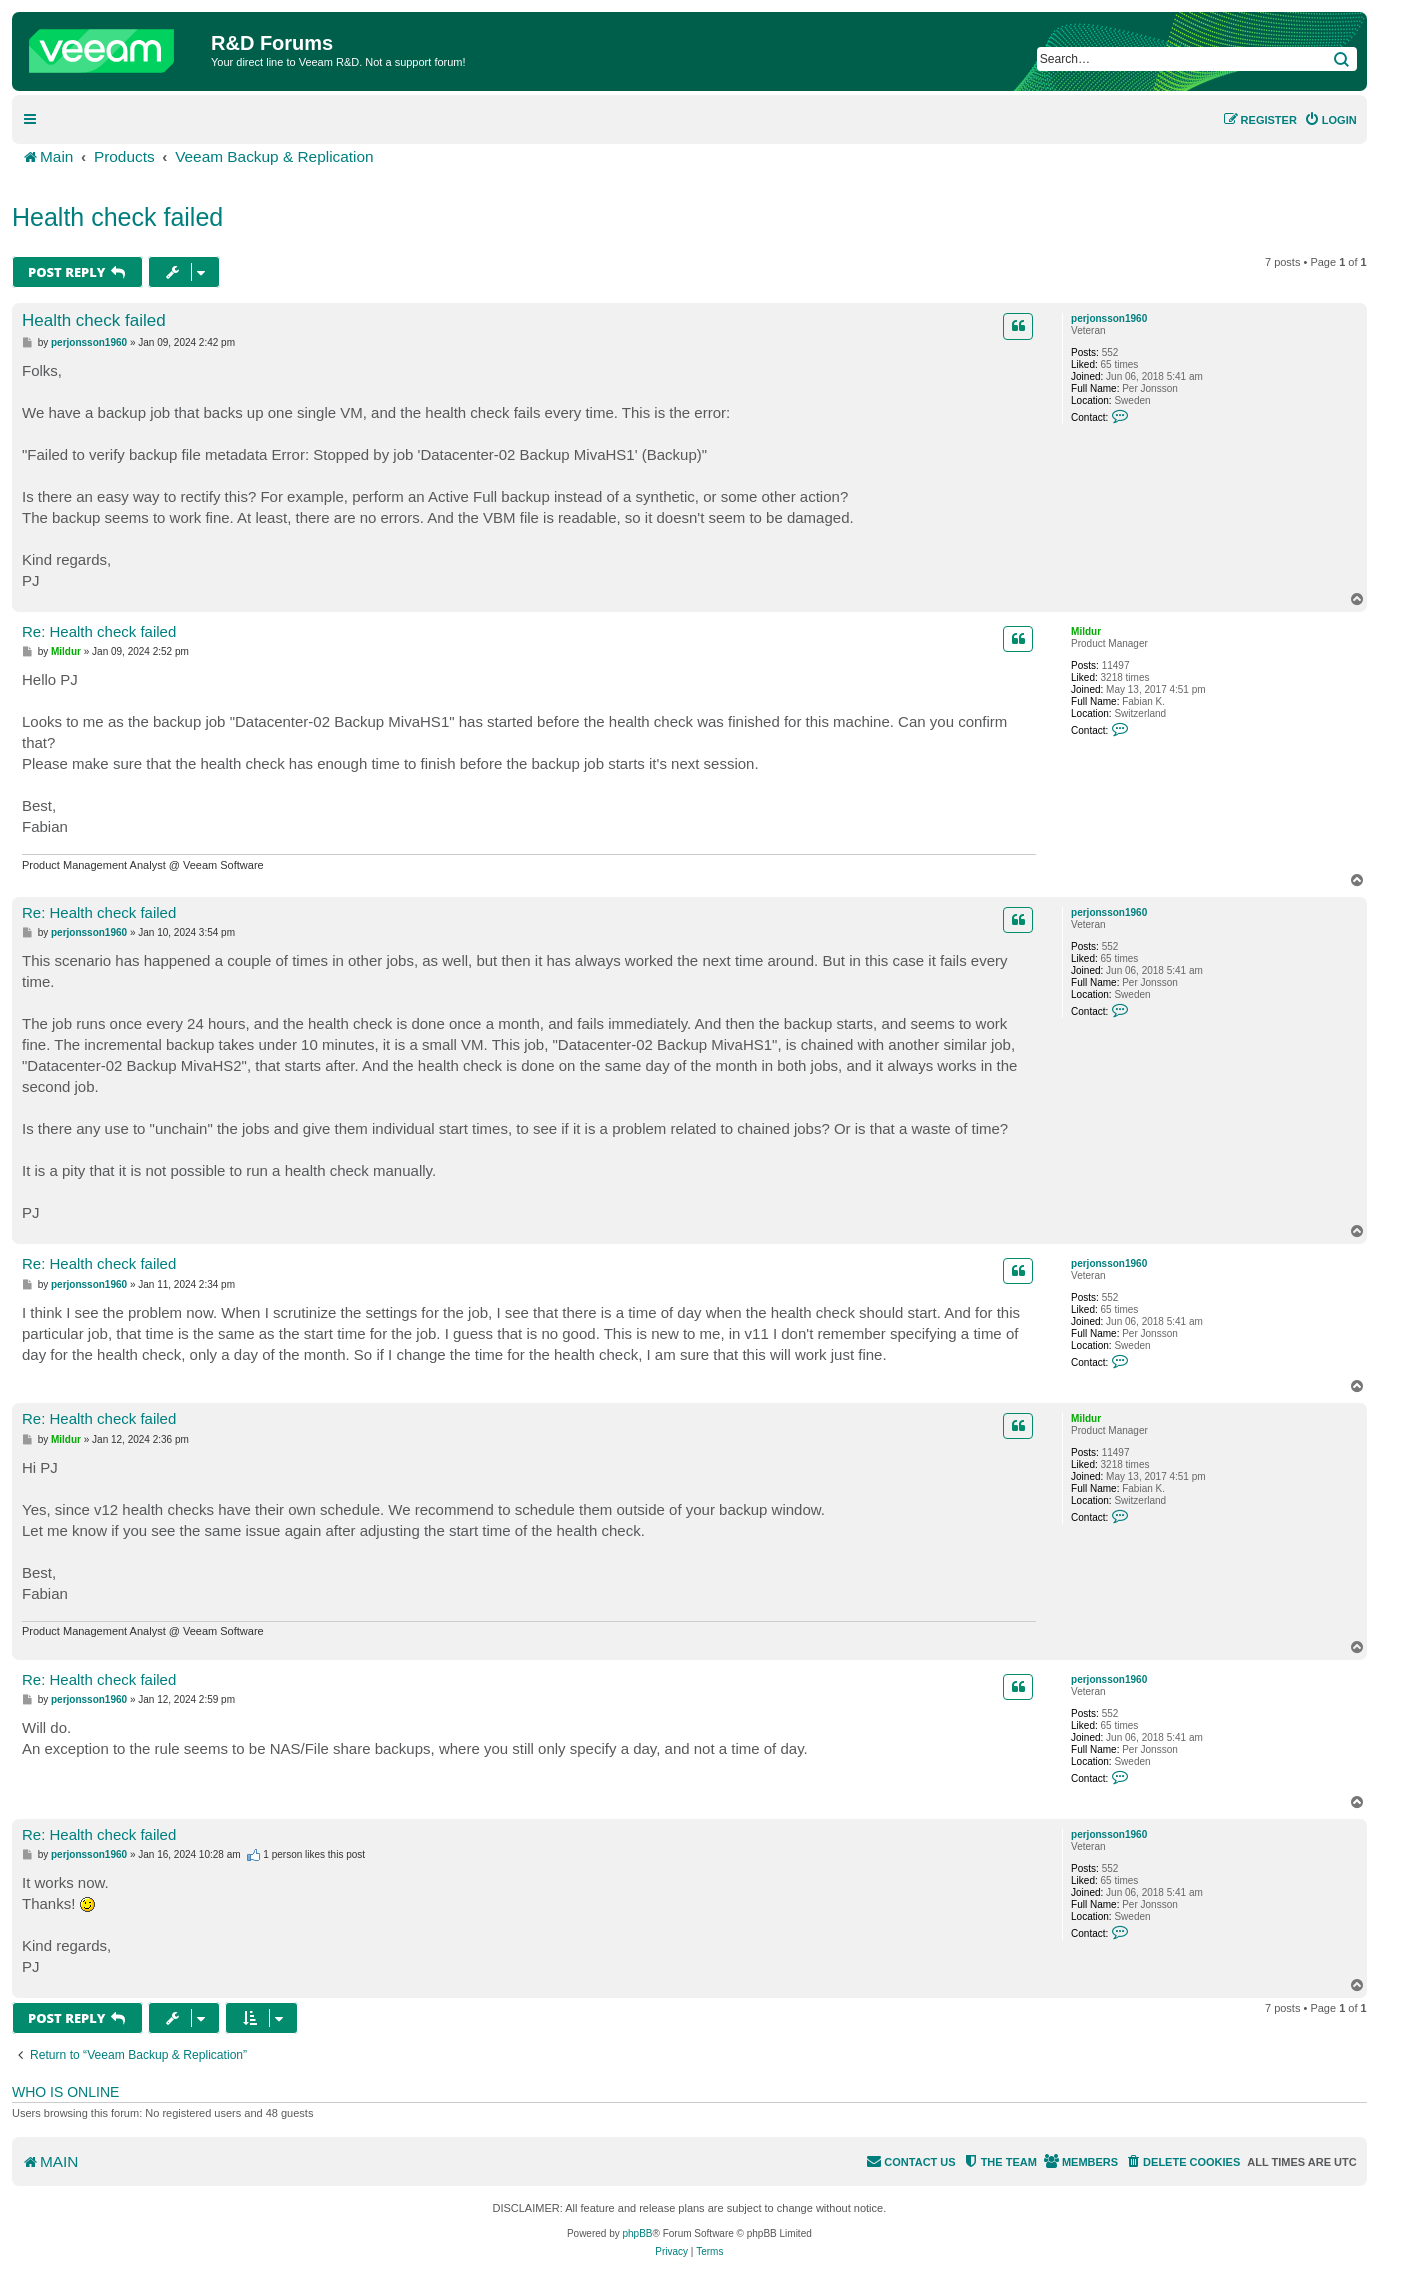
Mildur (1086, 631)
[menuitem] (1330, 120)
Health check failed (117, 217)
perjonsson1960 (1109, 318)
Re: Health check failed (99, 631)
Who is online (65, 2092)
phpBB (638, 2233)
